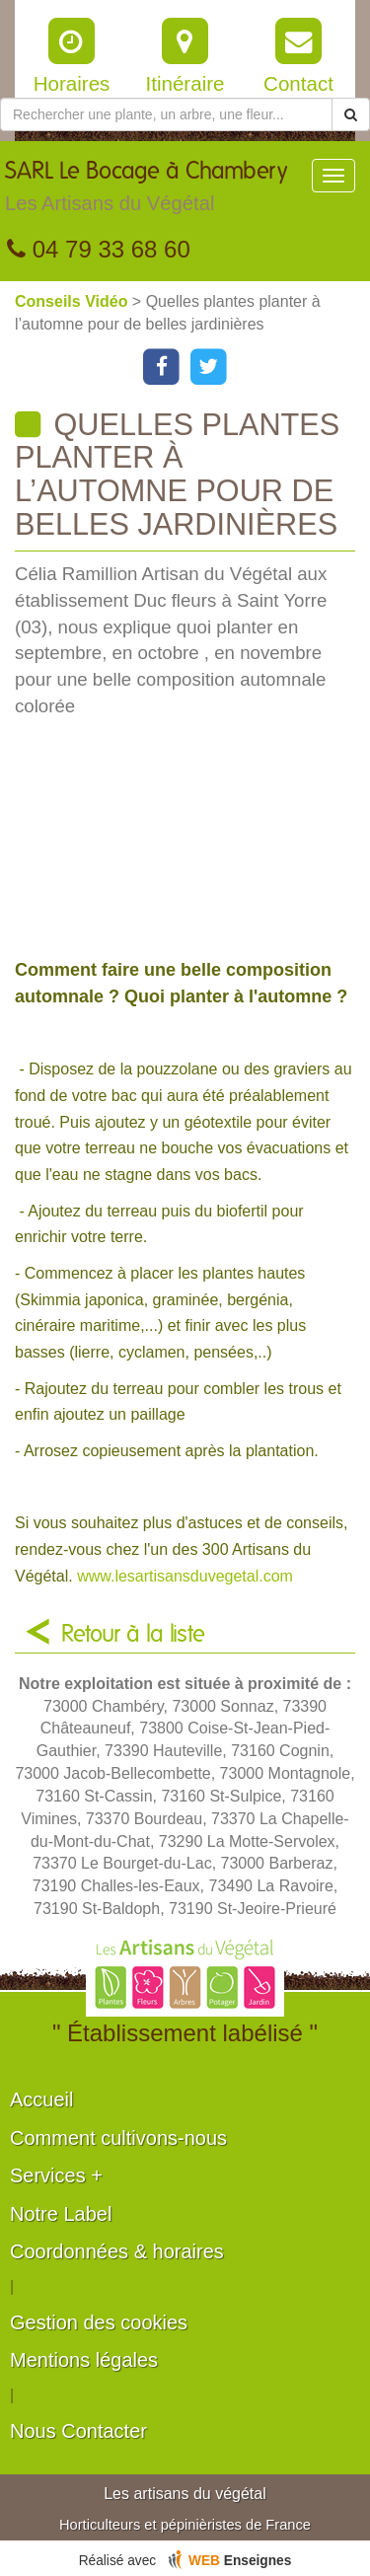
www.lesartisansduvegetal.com (185, 1576)
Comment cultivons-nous (118, 2138)
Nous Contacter (78, 2431)
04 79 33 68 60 (98, 249)
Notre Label (60, 2214)
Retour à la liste (133, 1635)
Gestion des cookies (98, 2322)
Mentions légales (84, 2360)
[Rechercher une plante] (166, 114)
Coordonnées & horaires (117, 2251)
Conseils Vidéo (73, 301)
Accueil (41, 2099)
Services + (56, 2175)
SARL (146, 191)
